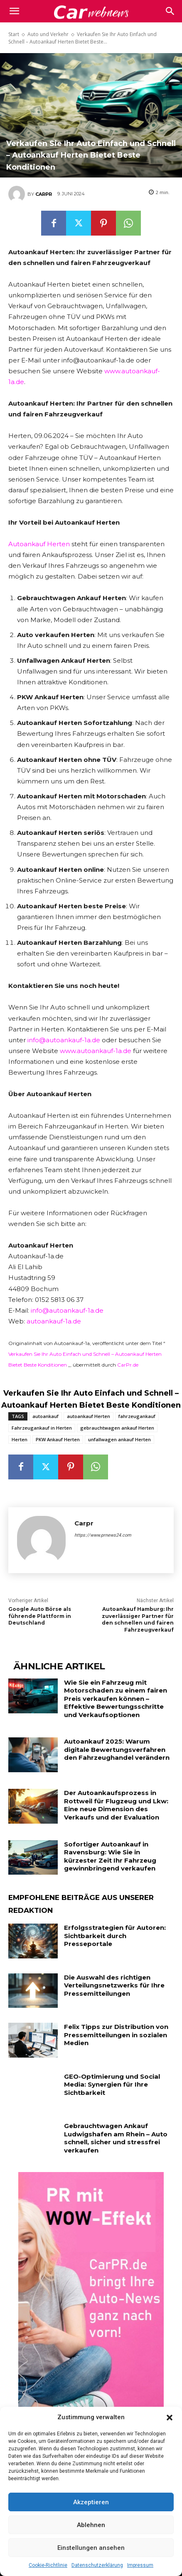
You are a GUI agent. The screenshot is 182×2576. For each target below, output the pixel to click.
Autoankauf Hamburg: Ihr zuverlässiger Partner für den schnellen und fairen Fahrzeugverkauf (138, 1619)
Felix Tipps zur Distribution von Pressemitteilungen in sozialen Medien (116, 2035)
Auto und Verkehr (48, 34)
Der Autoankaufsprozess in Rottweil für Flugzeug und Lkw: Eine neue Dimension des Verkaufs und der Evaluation (116, 1805)
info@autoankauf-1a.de (63, 1040)
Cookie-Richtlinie (48, 2565)
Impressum (140, 2565)
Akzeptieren (91, 2502)
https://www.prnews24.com (102, 1535)
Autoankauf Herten (39, 544)
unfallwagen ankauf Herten (119, 1439)
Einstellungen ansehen (91, 2548)
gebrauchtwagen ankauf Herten (117, 1428)
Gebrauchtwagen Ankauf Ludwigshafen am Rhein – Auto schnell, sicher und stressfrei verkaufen (115, 2138)
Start (13, 34)
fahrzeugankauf (136, 1416)
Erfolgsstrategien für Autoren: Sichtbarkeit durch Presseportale (115, 1936)
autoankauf (45, 1416)
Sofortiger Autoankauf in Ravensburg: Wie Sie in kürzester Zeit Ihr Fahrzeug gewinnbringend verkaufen (110, 1856)
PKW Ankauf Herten (58, 1439)
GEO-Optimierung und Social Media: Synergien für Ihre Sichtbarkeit (112, 2084)
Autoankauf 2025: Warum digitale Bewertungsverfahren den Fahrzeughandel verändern (117, 1749)
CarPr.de (127, 1365)
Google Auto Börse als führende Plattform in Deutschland (39, 1616)
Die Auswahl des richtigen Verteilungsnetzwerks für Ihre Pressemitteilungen (114, 1985)
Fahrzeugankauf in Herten (42, 1428)
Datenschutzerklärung (97, 2565)
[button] (169, 2417)
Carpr (43, 194)
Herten (19, 1439)
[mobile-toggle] (14, 11)
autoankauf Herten (88, 1416)
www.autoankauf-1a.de (95, 1051)
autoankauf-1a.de (54, 1321)
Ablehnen (91, 2525)
